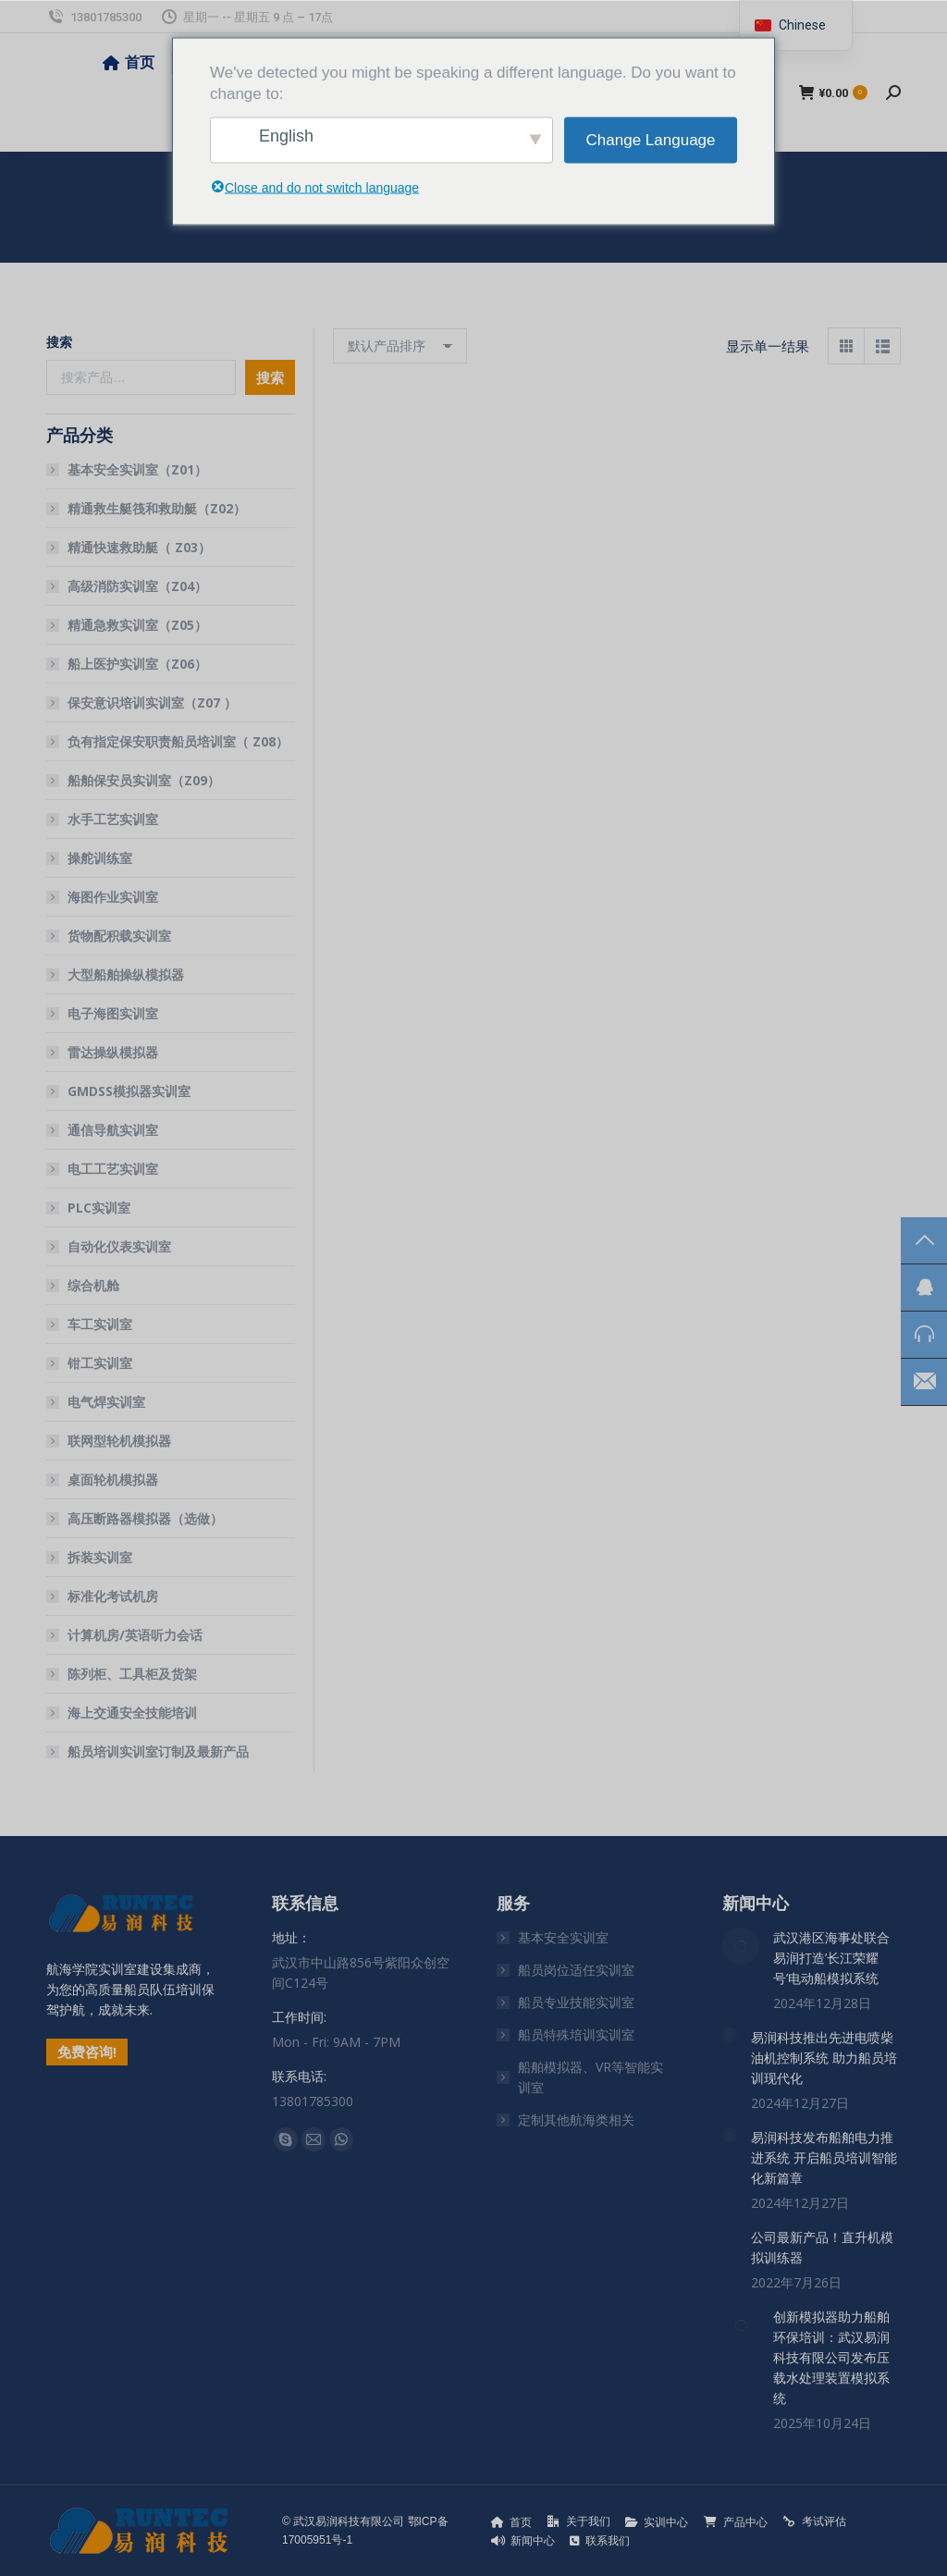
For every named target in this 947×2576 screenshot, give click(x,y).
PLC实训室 (99, 1207)
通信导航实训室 (113, 1130)
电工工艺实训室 (113, 1168)
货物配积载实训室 (119, 935)
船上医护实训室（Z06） (137, 663)
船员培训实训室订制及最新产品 (158, 1751)
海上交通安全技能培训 (132, 1712)
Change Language (651, 140)
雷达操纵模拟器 (113, 1052)
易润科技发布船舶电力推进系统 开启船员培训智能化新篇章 (824, 2157)
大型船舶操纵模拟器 (126, 974)
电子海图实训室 (113, 1013)
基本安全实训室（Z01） (137, 469)
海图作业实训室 (113, 897)
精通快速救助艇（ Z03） (139, 547)
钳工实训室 (100, 1363)
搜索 (59, 342)
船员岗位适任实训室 (576, 1969)
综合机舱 (93, 1285)
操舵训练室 (100, 858)
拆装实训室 (100, 1557)
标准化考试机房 (113, 1596)
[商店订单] (400, 346)
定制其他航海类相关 (576, 2119)
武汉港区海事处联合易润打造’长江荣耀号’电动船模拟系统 (831, 1958)
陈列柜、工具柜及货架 (132, 1673)
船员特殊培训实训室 (576, 2034)
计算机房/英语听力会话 (135, 1635)
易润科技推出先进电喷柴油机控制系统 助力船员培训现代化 (824, 2057)
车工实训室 (100, 1324)
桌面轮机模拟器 (113, 1479)
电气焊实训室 (106, 1402)
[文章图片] (740, 1946)
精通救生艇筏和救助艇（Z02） (157, 508)
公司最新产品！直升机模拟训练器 (822, 2247)
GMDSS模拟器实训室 (129, 1091)
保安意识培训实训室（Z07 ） (152, 702)
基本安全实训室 (563, 1937)
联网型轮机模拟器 (119, 1440)
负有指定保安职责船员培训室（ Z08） (178, 741)
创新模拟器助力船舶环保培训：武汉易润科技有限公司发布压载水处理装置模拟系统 (831, 2357)
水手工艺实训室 (113, 819)
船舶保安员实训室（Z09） (144, 780)
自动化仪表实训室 (119, 1246)
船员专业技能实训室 (576, 2002)
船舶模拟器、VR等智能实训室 (590, 2077)
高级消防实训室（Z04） (137, 586)
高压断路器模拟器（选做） (145, 1518)
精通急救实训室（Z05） (137, 625)
